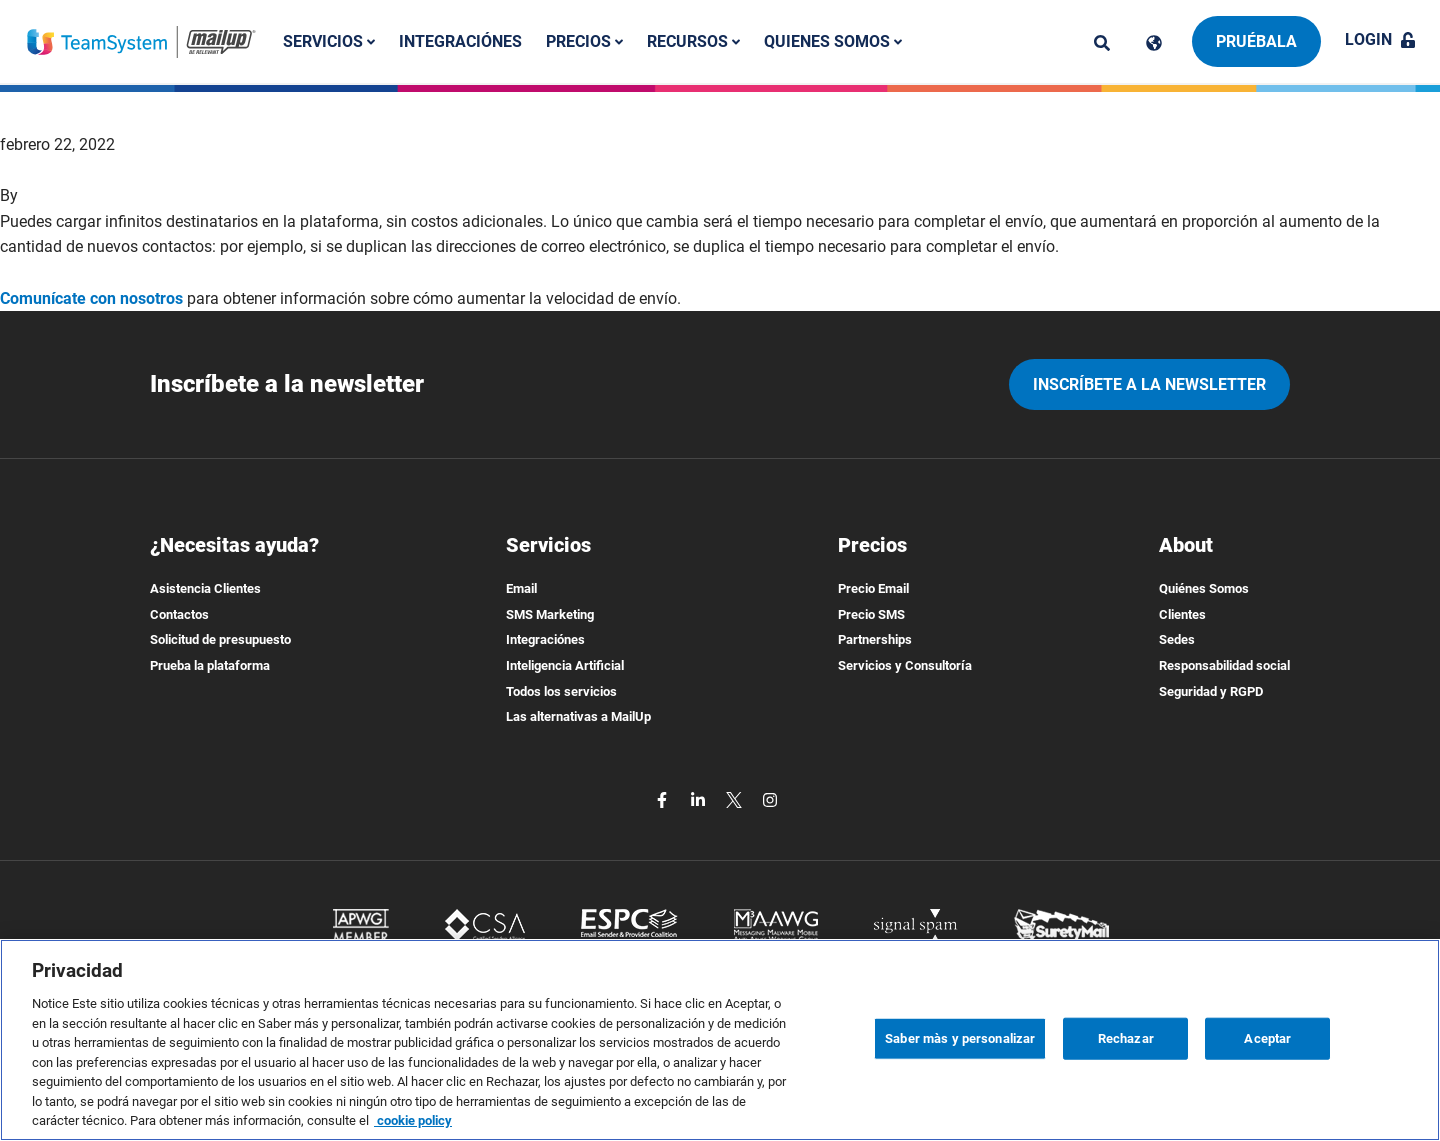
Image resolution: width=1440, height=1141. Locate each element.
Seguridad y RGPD (1211, 691)
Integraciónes (460, 41)
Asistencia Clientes (205, 588)
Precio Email (873, 588)
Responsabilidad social (1224, 665)
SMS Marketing (550, 614)
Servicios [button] (329, 41)
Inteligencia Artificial (565, 665)
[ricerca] (1102, 43)
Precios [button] (584, 41)
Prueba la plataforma (210, 665)
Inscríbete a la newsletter (1149, 384)
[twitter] (736, 799)
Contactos (179, 614)
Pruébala (1256, 41)
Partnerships (875, 639)
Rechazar (1126, 1038)
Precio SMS (871, 614)
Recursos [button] (693, 41)
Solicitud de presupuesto (220, 639)
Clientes (1182, 614)
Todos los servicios (561, 691)
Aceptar (1267, 1038)
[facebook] (664, 799)
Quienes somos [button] (833, 41)
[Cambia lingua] (1154, 43)
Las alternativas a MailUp (578, 716)
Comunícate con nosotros (91, 298)
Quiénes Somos (1204, 588)
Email (521, 588)
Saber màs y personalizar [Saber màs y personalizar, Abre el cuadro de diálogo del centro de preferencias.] (960, 1038)
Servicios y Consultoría (905, 665)
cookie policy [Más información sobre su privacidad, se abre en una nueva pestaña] (413, 1120)
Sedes (1177, 639)
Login (1380, 39)
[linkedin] (700, 799)
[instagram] (770, 799)
